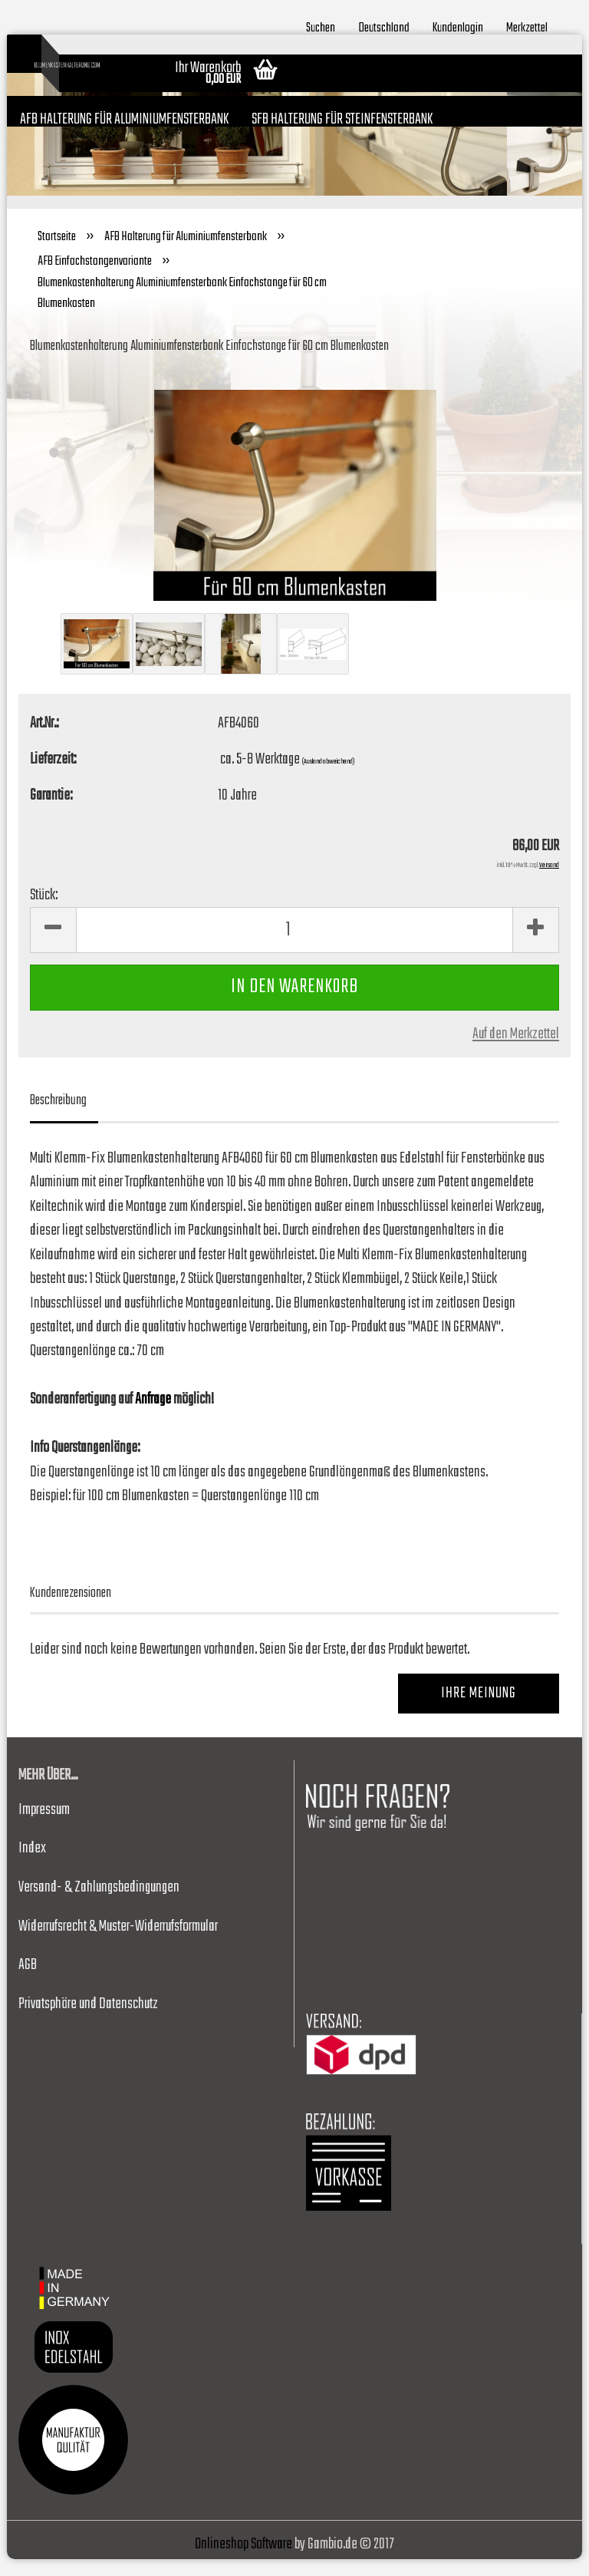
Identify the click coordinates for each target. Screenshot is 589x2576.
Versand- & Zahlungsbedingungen (98, 1905)
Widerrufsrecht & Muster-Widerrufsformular (118, 1943)
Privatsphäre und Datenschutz (88, 2021)
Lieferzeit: (53, 777)
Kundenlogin (458, 26)
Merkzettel (527, 26)
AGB (27, 1982)
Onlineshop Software (243, 2561)
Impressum (44, 1827)
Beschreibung (58, 1118)
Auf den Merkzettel (515, 1051)
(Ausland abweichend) (328, 779)
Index (32, 1866)
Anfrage (153, 1417)
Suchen (320, 26)
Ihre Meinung (478, 1711)
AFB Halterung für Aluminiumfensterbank (124, 117)
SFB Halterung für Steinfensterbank (342, 117)
